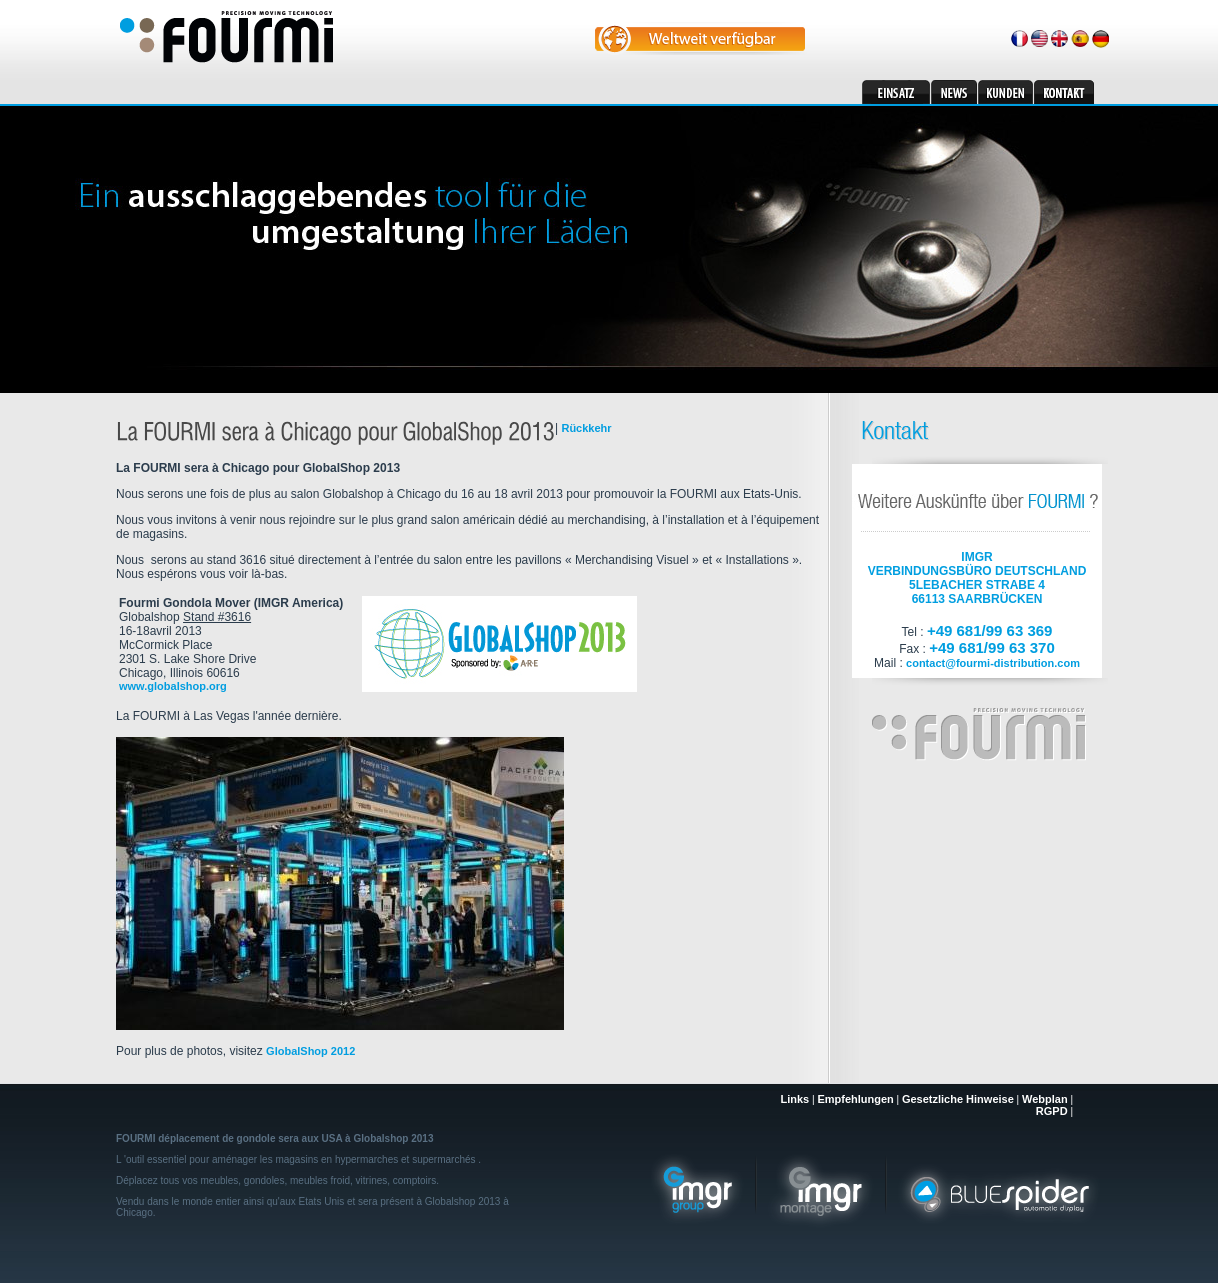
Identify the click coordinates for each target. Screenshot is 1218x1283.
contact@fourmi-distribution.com (993, 663)
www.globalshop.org (173, 686)
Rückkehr (586, 428)
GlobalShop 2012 (310, 1051)
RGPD (1052, 1111)
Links (794, 1099)
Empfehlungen (855, 1099)
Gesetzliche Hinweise (958, 1099)
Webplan (1045, 1099)
